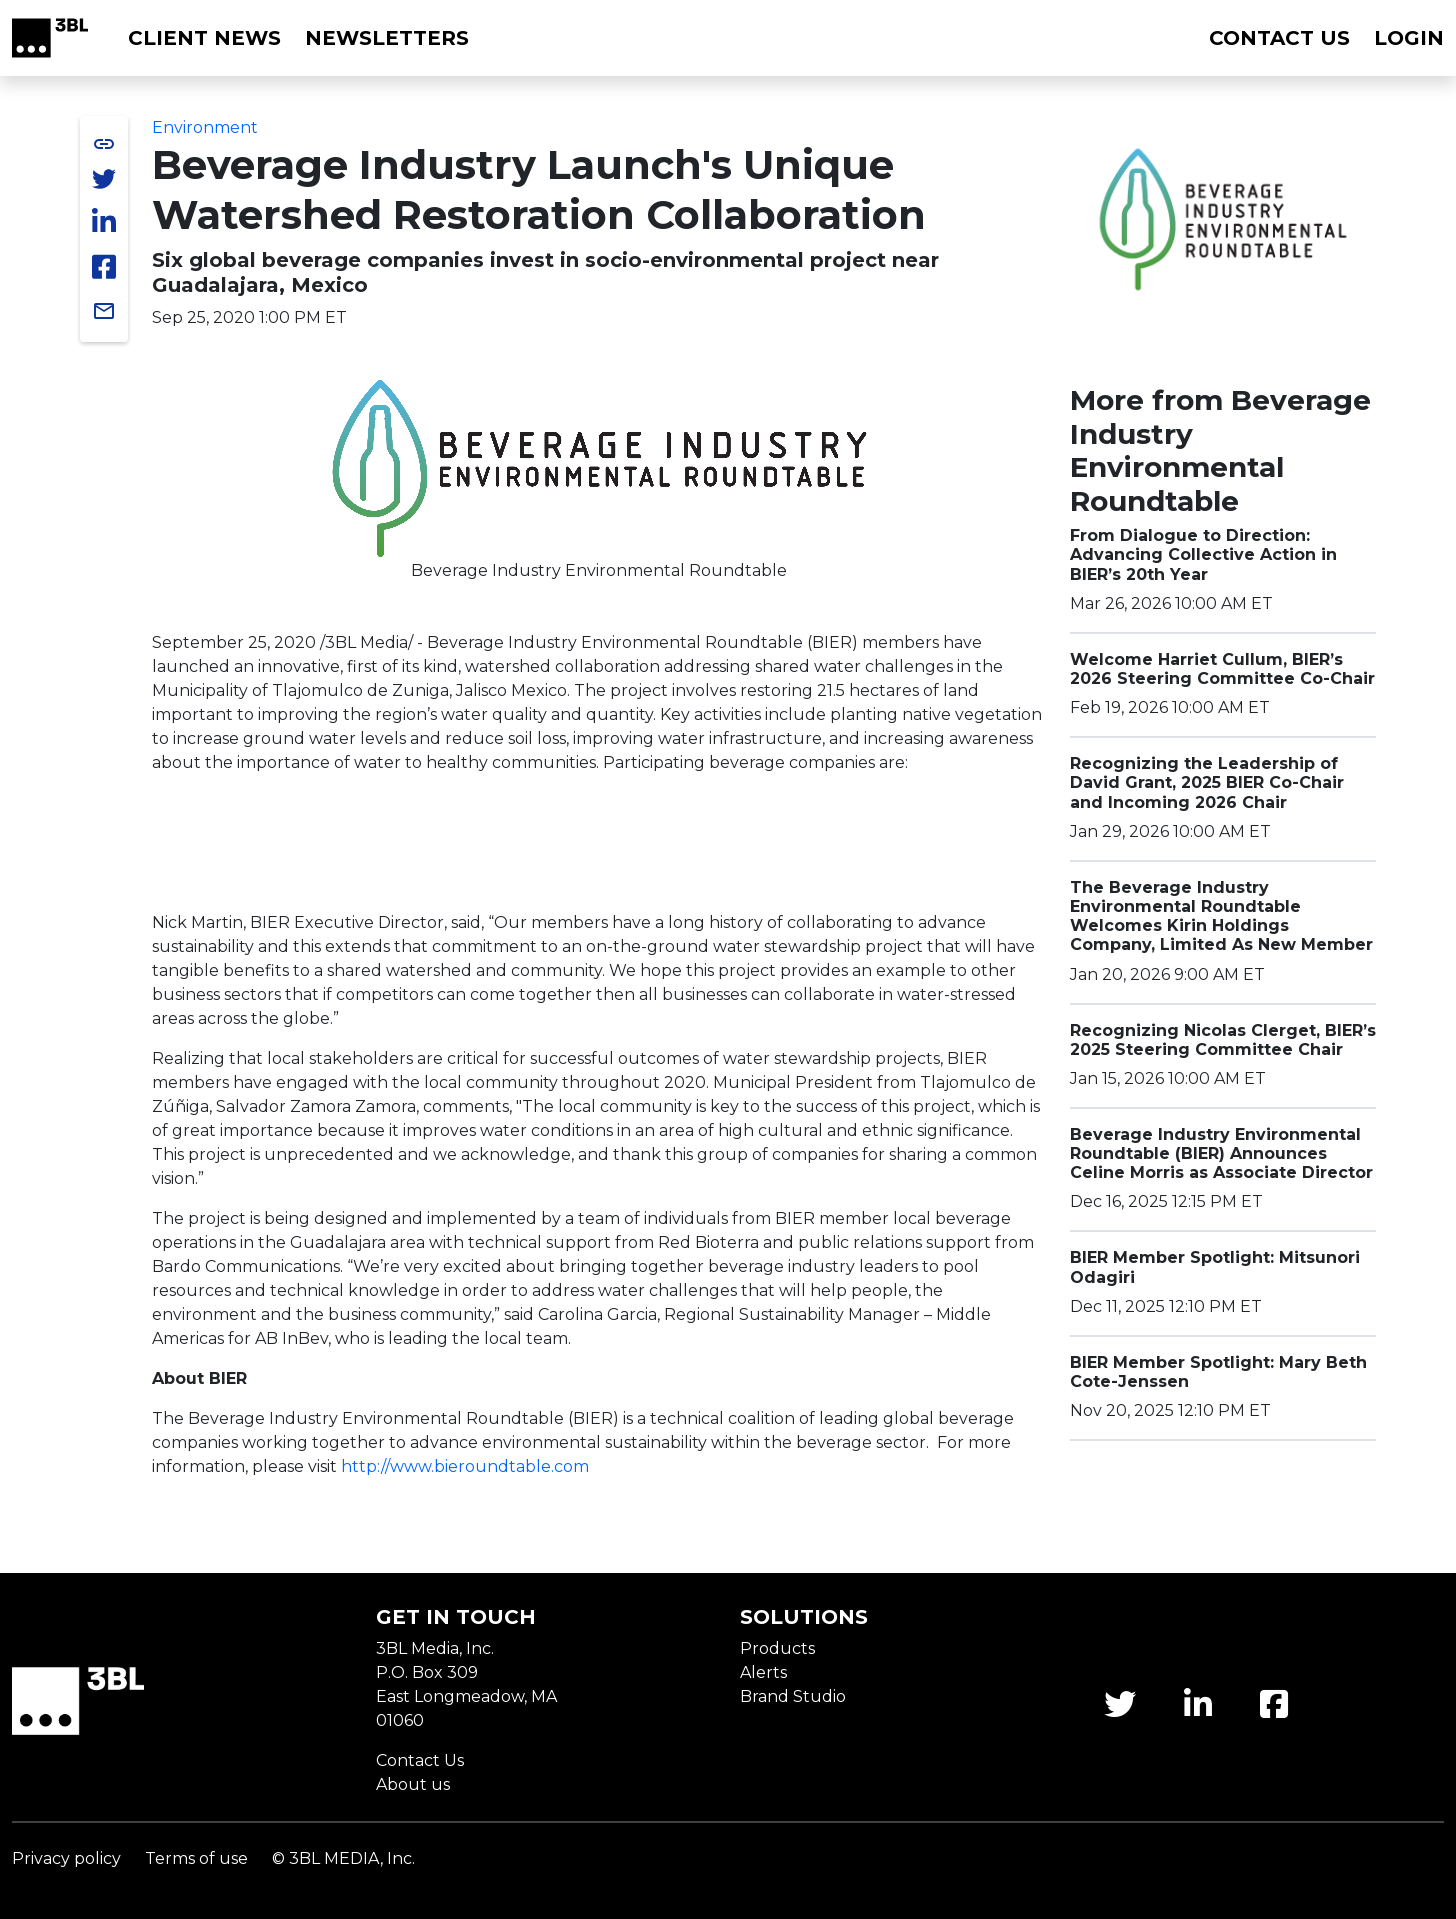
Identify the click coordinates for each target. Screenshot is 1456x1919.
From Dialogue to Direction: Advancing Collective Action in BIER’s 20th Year (1203, 554)
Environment (205, 127)
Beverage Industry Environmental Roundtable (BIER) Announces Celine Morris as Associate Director (1221, 1153)
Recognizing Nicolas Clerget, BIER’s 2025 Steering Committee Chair (1223, 1040)
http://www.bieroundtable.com (465, 1466)
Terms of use (196, 1858)
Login (1409, 38)
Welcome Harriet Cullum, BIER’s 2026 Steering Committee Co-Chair (1222, 669)
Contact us (1279, 38)
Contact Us (420, 1760)
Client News (204, 38)
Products (777, 1648)
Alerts (763, 1672)
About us (413, 1784)
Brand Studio (793, 1696)
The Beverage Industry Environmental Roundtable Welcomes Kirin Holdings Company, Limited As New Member (1221, 916)
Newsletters (387, 38)
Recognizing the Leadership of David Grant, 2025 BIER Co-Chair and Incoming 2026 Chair (1207, 782)
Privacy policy (66, 1858)
